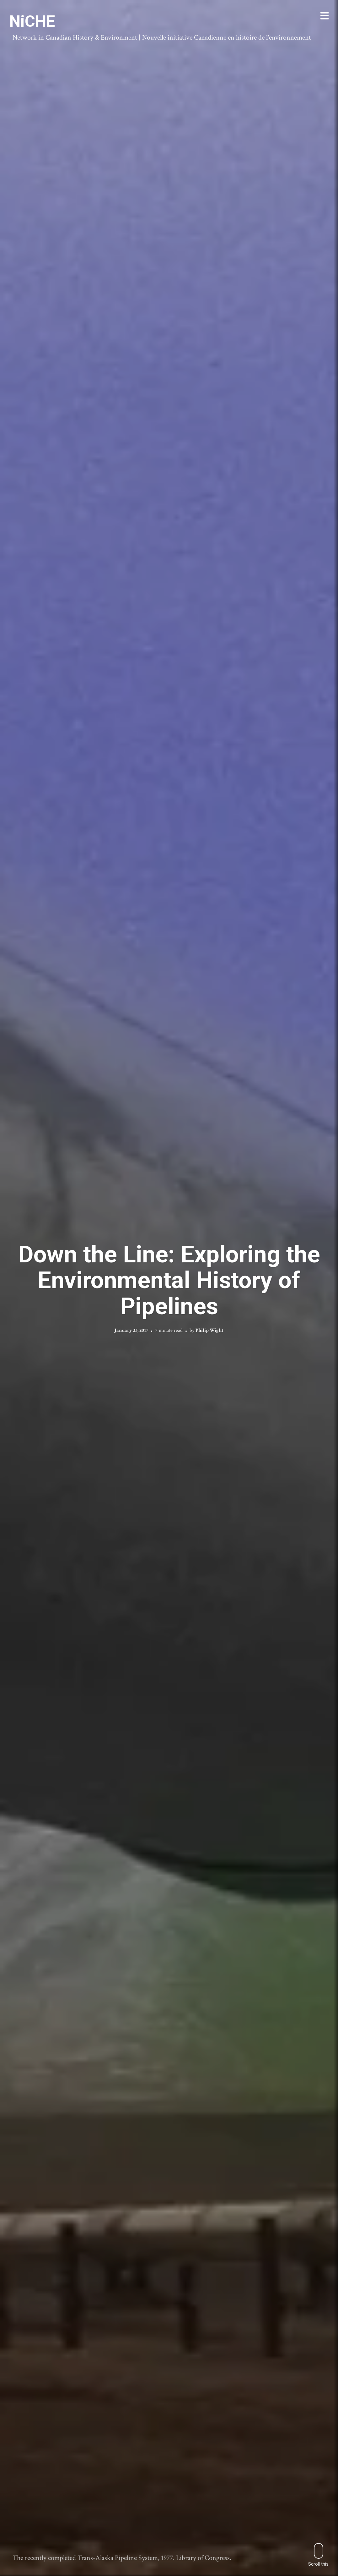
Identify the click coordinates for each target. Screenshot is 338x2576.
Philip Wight (209, 1330)
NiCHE (32, 21)
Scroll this (318, 2555)
